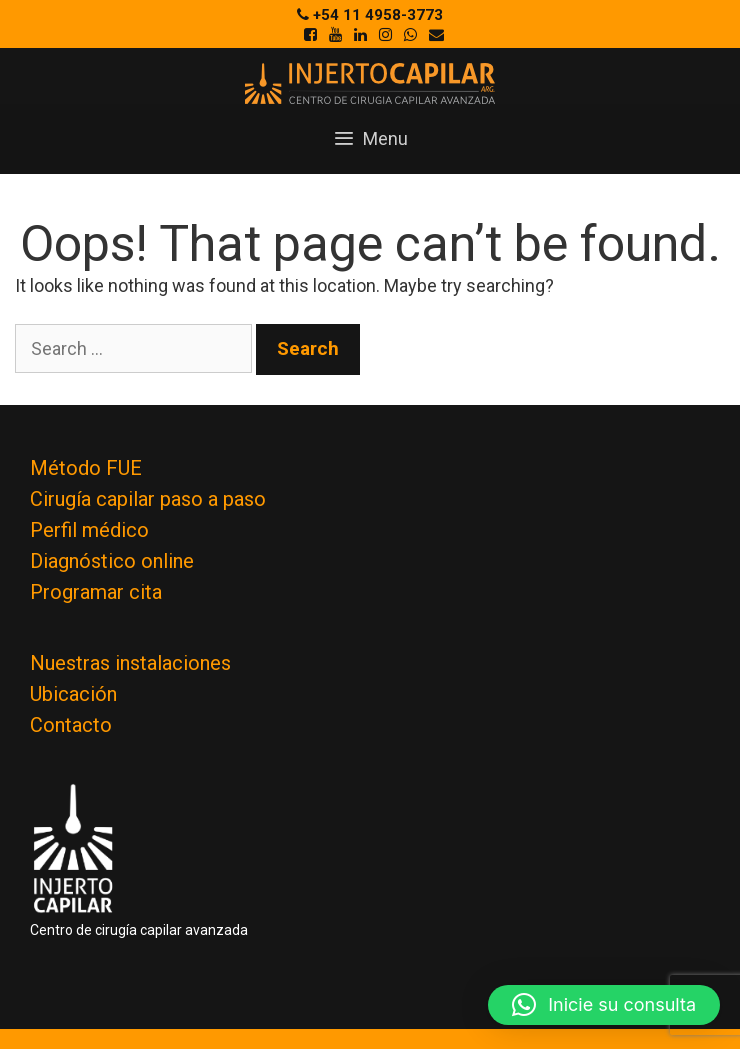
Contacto (71, 725)
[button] (604, 1005)
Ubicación (73, 694)
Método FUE (86, 468)
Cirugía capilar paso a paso (148, 499)
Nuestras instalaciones (130, 663)
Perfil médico (89, 530)
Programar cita (96, 592)
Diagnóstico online (112, 561)
